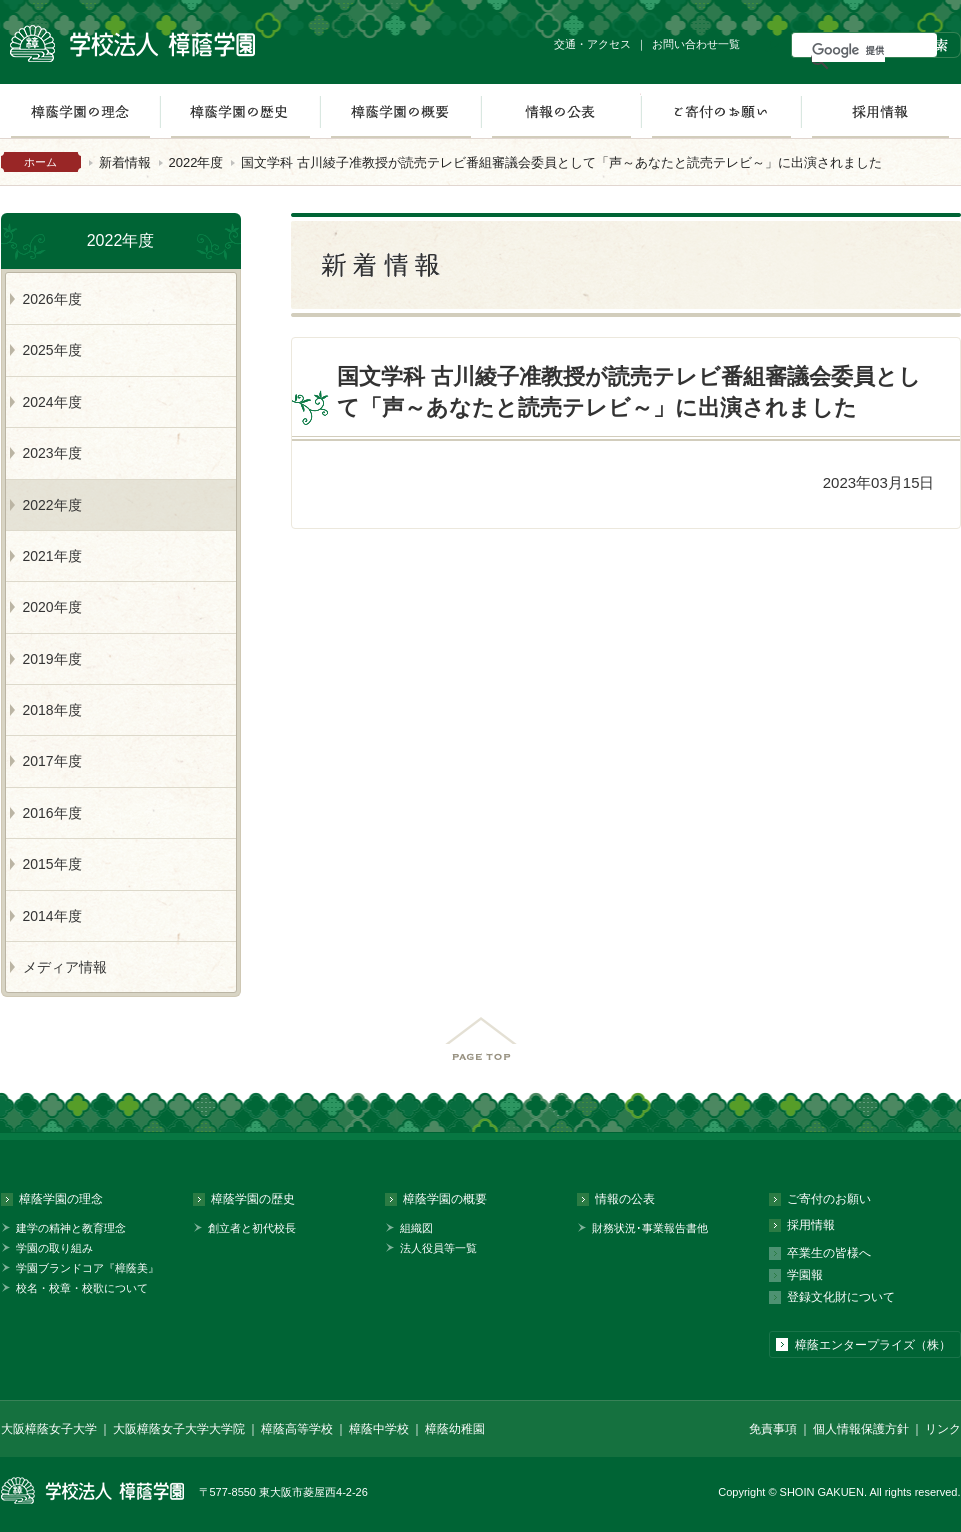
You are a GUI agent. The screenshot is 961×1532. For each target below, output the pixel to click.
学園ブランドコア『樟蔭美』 (87, 1268)
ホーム (40, 162)
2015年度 (52, 864)
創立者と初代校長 (252, 1228)
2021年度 (52, 556)
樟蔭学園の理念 (61, 1199)
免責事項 (773, 1429)
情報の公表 (561, 111)
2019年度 (52, 659)
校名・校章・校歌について (82, 1288)
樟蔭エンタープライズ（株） (873, 1345)
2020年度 (52, 607)
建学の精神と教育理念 (71, 1228)
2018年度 (52, 710)
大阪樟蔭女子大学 (49, 1429)
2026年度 (52, 299)
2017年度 (52, 761)
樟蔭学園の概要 (400, 111)
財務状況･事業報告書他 (650, 1228)
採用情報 (880, 111)
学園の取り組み (54, 1248)
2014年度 (52, 916)
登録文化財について (841, 1297)
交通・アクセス (592, 44)
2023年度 (52, 453)
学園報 (805, 1275)
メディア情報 (65, 967)
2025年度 (52, 350)
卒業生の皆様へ (829, 1253)
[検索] (848, 50)
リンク (943, 1429)
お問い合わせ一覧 (696, 44)
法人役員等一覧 (438, 1248)
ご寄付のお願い (721, 111)
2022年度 (196, 162)
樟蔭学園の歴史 (240, 111)
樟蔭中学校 (379, 1429)
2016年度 (52, 813)
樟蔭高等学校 (297, 1429)
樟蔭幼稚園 (455, 1429)
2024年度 (52, 402)
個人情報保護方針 (861, 1429)
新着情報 (125, 162)
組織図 (416, 1228)
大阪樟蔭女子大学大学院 (179, 1429)
